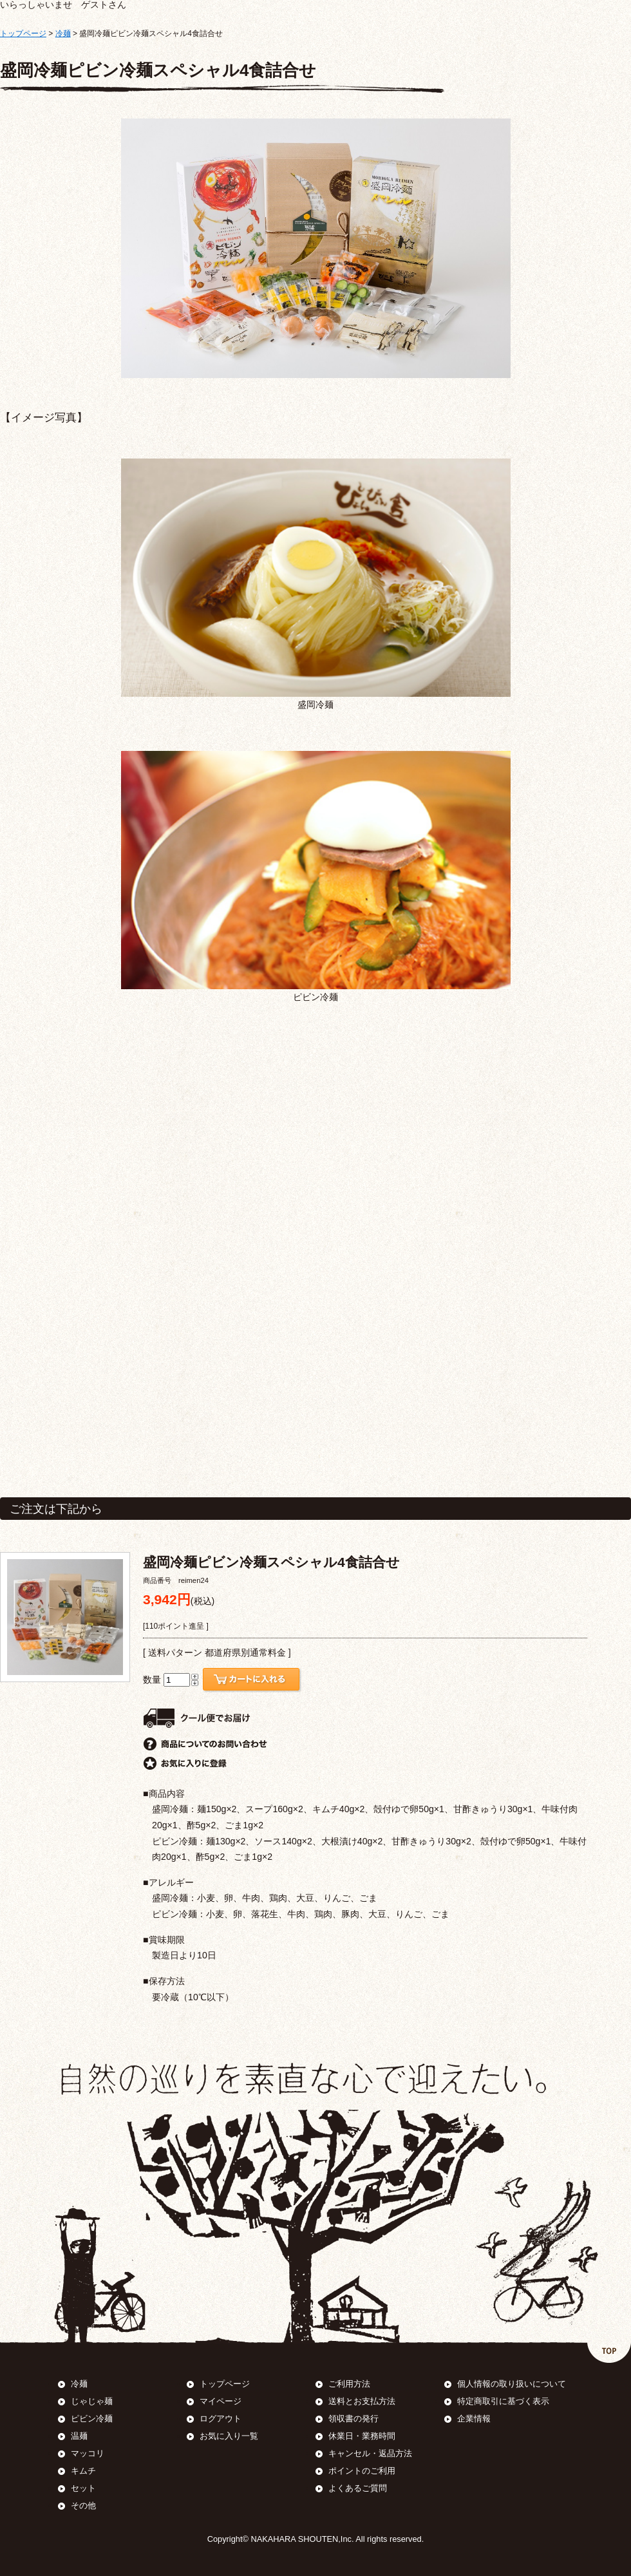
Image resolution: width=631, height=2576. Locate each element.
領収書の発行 (353, 2418)
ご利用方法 (349, 2384)
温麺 (79, 2436)
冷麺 (63, 33)
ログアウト (220, 2418)
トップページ (23, 33)
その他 (83, 2505)
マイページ (220, 2401)
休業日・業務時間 (361, 2436)
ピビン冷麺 (92, 2418)
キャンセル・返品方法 (370, 2453)
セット (83, 2488)
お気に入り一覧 (229, 2436)
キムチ (83, 2471)
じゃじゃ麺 (92, 2401)
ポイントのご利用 (361, 2471)
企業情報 (474, 2418)
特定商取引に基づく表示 (503, 2401)
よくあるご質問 (357, 2488)
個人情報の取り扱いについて (511, 2384)
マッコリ (87, 2453)
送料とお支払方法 (361, 2401)
